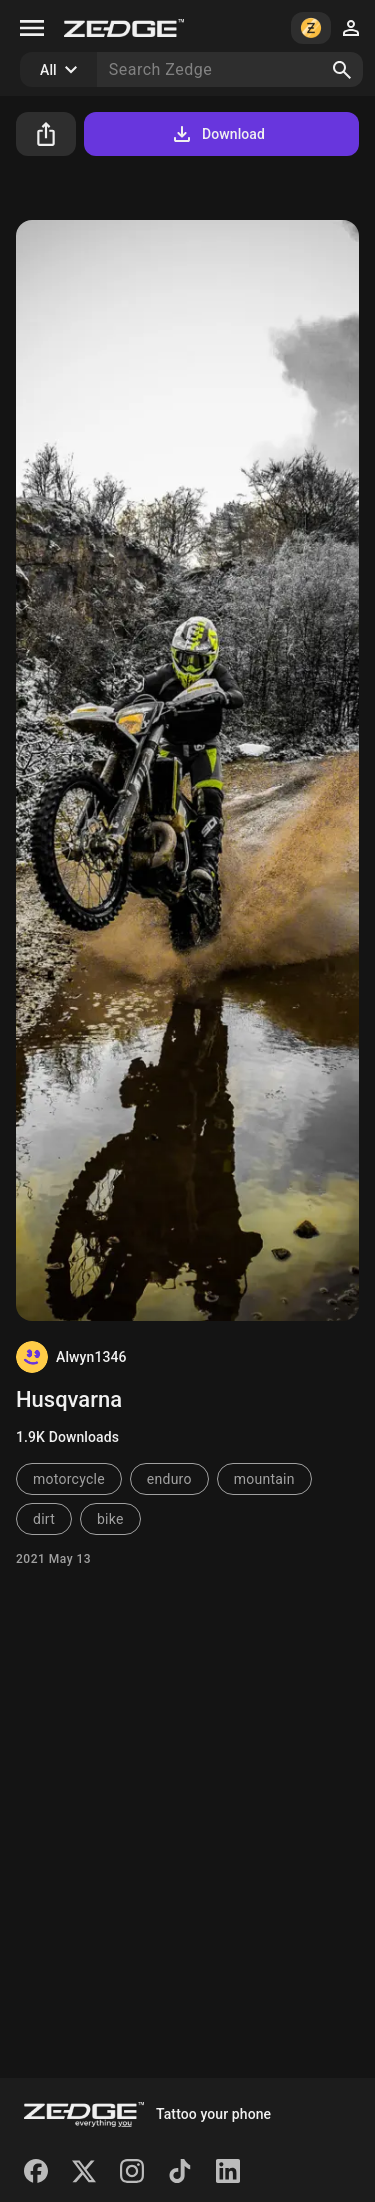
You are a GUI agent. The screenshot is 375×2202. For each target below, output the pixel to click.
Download (217, 134)
